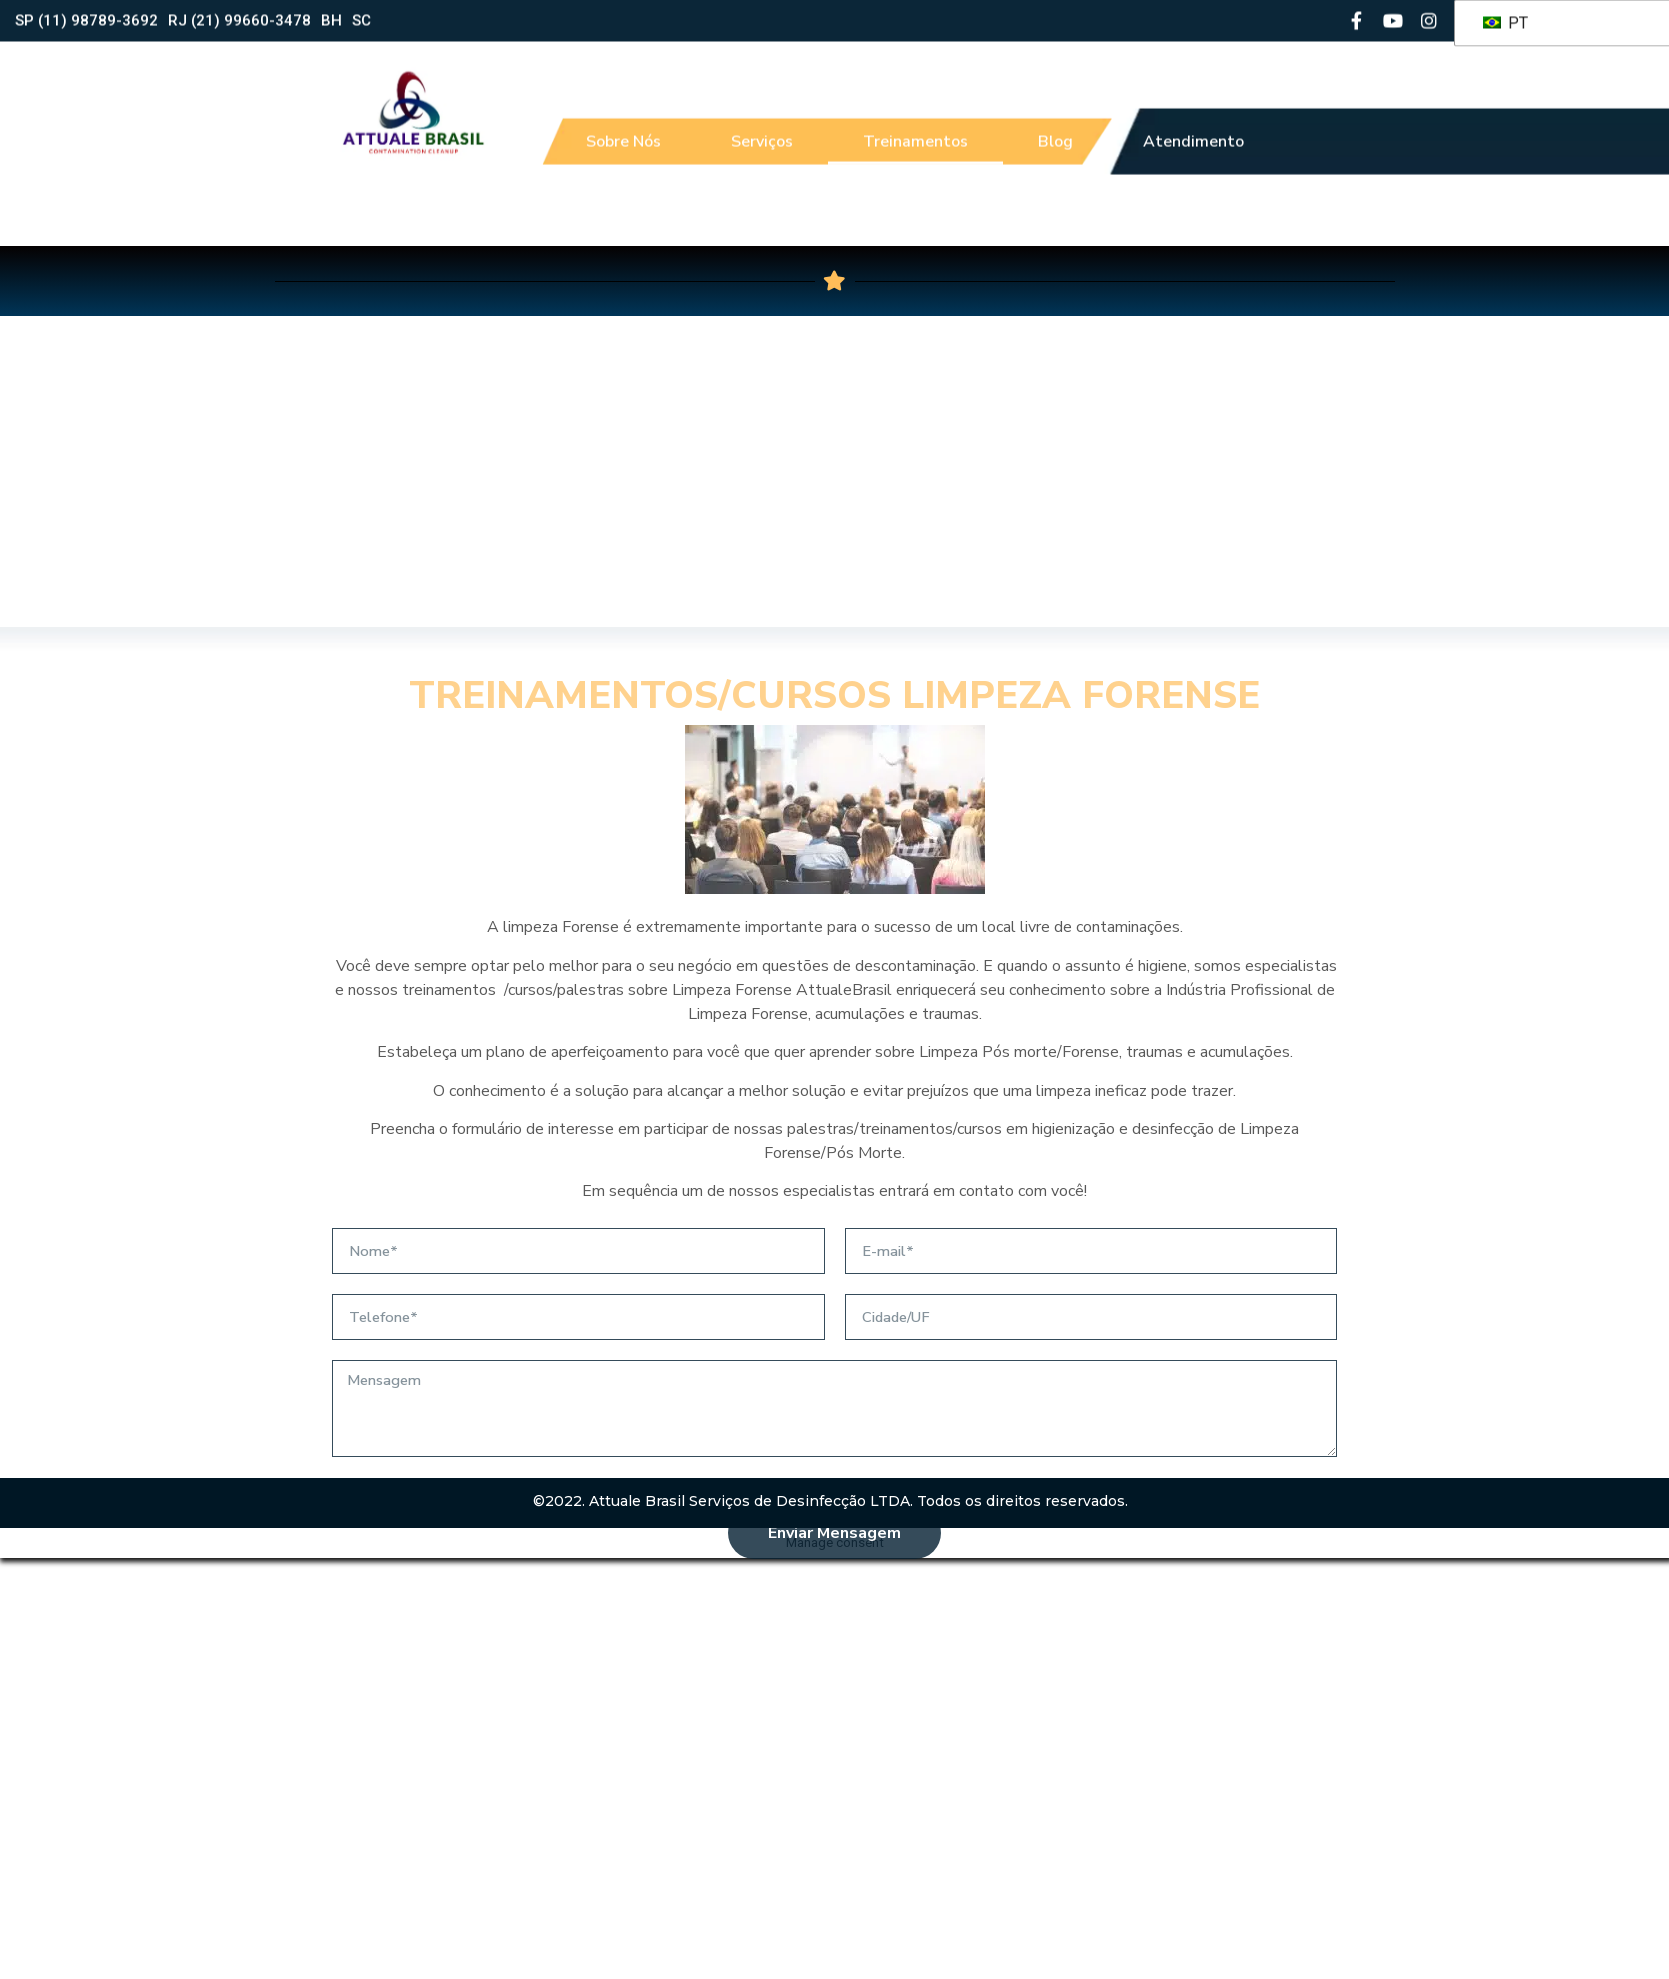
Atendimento (1193, 130)
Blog (1055, 130)
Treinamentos (915, 130)
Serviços (762, 130)
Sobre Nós (623, 130)
